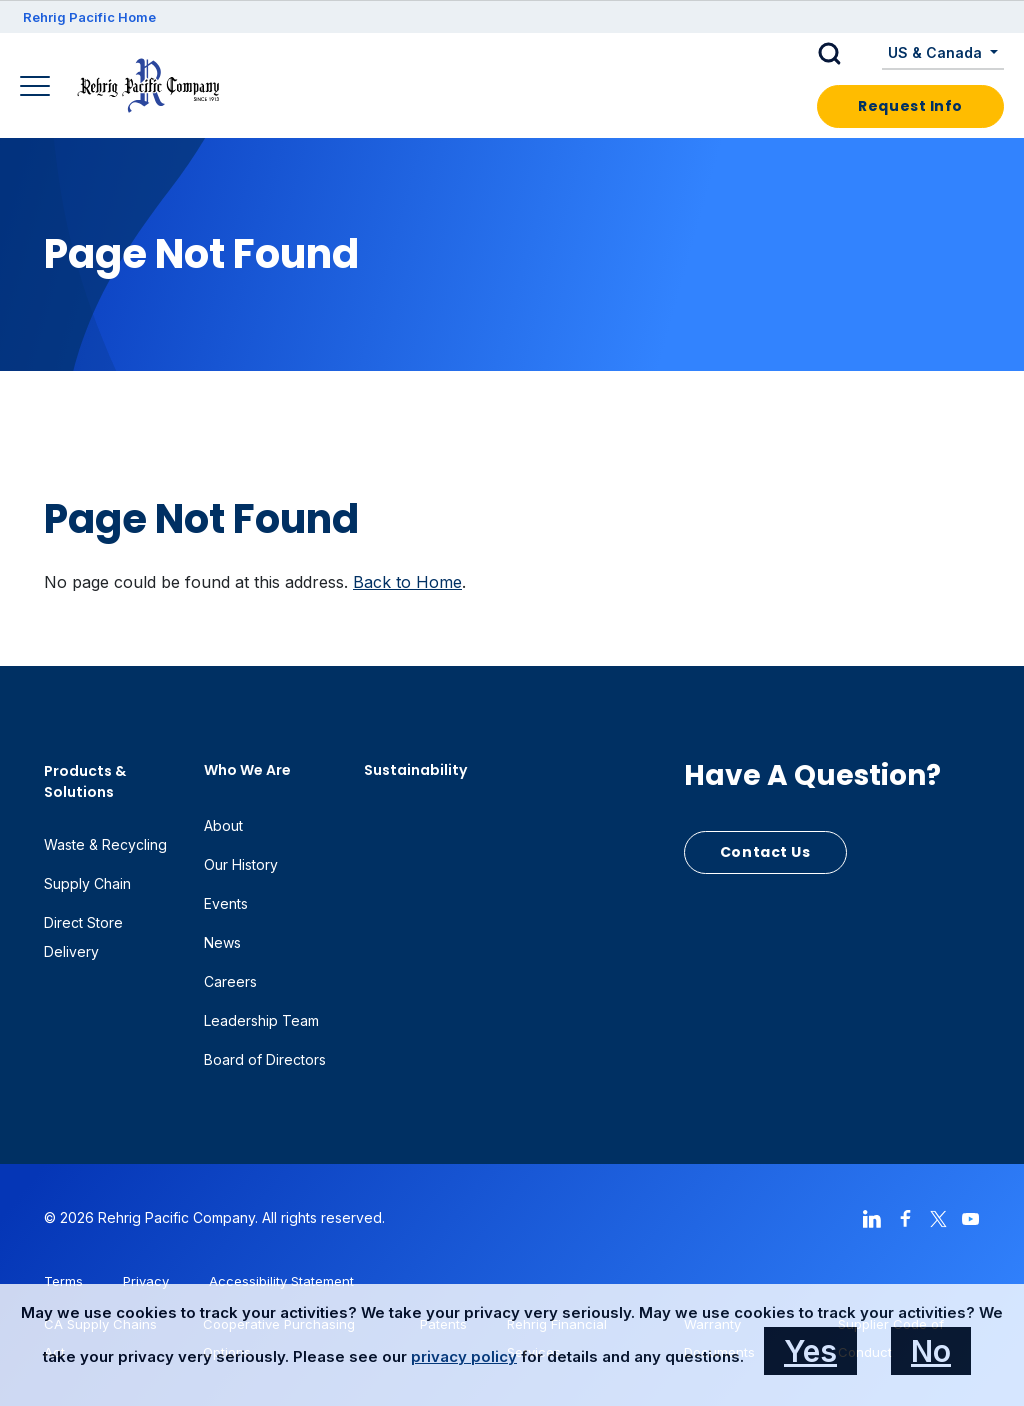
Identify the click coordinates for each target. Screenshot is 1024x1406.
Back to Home (407, 582)
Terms (63, 1281)
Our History (241, 864)
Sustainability (415, 770)
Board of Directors (265, 1059)
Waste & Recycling (105, 844)
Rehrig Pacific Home (89, 17)
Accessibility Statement (281, 1281)
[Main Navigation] (37, 88)
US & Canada (937, 52)
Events (226, 903)
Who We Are (247, 770)
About (223, 825)
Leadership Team (261, 1020)
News (222, 942)
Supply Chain (87, 883)
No (931, 1351)
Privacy (146, 1281)
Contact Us (765, 852)
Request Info (910, 106)
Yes (810, 1351)
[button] (845, 54)
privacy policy (464, 1356)
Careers (230, 981)
